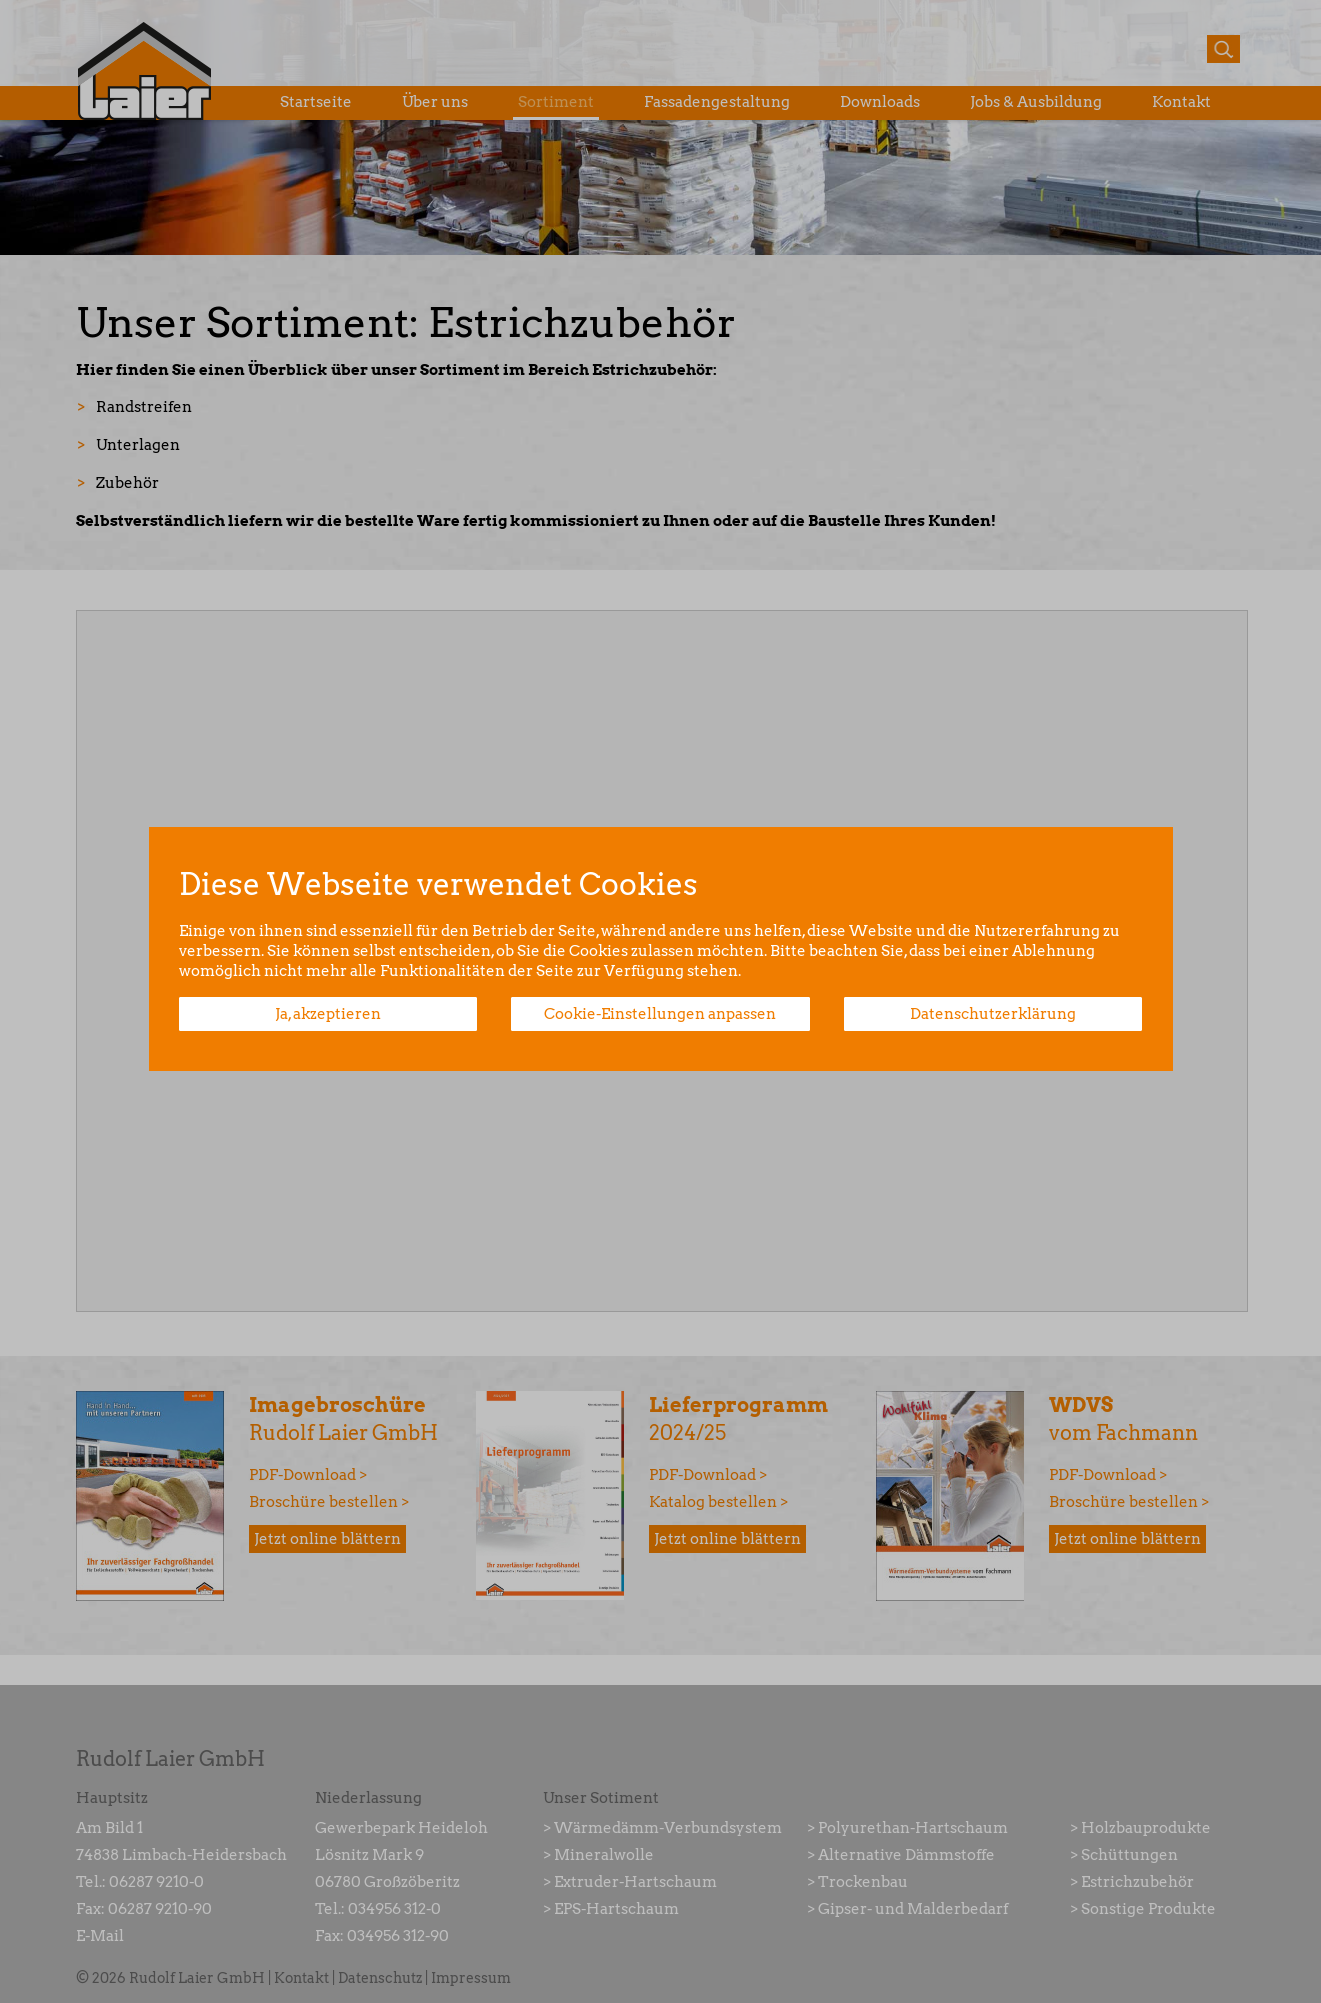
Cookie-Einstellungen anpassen (660, 1014)
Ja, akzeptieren (328, 1014)
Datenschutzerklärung (993, 1014)
